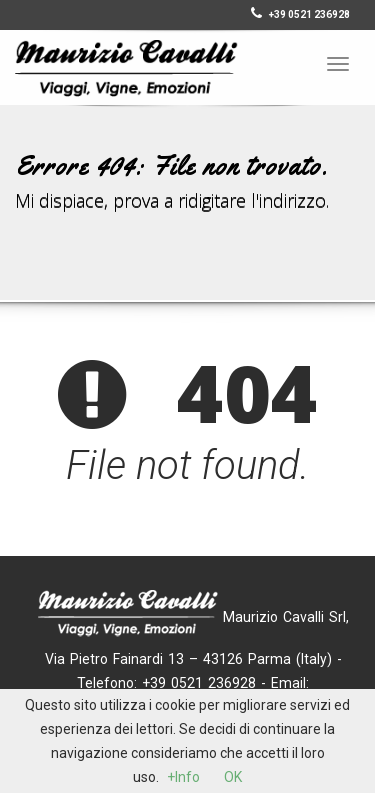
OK (233, 777)
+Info (183, 777)
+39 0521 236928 (300, 14)
